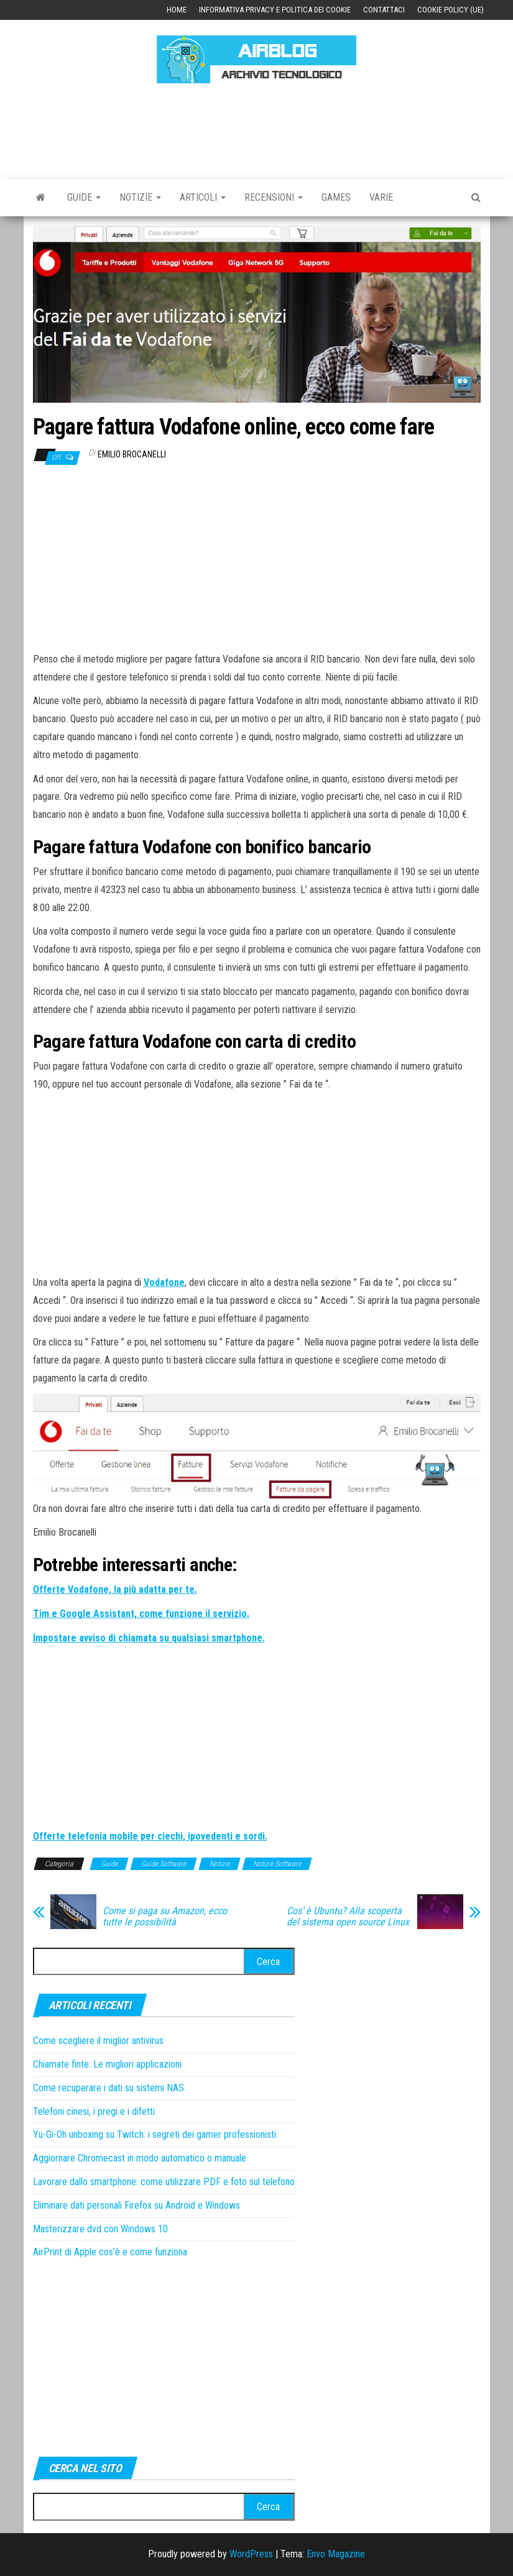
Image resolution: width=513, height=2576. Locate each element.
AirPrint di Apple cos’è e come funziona (110, 2252)
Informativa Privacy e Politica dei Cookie (275, 9)
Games (336, 197)
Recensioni (273, 197)
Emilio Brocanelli (132, 454)
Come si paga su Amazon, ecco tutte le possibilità (165, 1916)
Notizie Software (277, 1863)
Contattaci (384, 9)
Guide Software (163, 1863)
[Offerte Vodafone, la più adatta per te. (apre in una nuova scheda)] (115, 1589)
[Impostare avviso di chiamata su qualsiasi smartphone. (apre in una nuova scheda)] (149, 1638)
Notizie (140, 197)
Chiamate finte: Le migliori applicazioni (107, 2064)
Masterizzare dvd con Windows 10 (100, 2229)
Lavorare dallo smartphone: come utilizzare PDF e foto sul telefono (164, 2182)
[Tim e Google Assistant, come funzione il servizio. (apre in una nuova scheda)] (141, 1614)
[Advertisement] (259, 129)
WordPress (251, 2554)
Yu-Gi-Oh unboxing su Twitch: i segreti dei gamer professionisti (154, 2134)
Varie (381, 197)
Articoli (203, 197)
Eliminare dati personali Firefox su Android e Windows (136, 2205)
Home (177, 9)
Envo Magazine (336, 2554)
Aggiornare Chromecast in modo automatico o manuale (139, 2158)
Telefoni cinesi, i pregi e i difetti (94, 2111)
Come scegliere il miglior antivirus (98, 2041)
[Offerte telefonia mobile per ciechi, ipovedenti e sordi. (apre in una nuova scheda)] (150, 1836)
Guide (84, 197)
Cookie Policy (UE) (450, 9)
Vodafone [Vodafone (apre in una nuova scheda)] (164, 1282)
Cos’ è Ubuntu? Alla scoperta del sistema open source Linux (348, 1916)
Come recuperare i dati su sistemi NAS (108, 2088)
